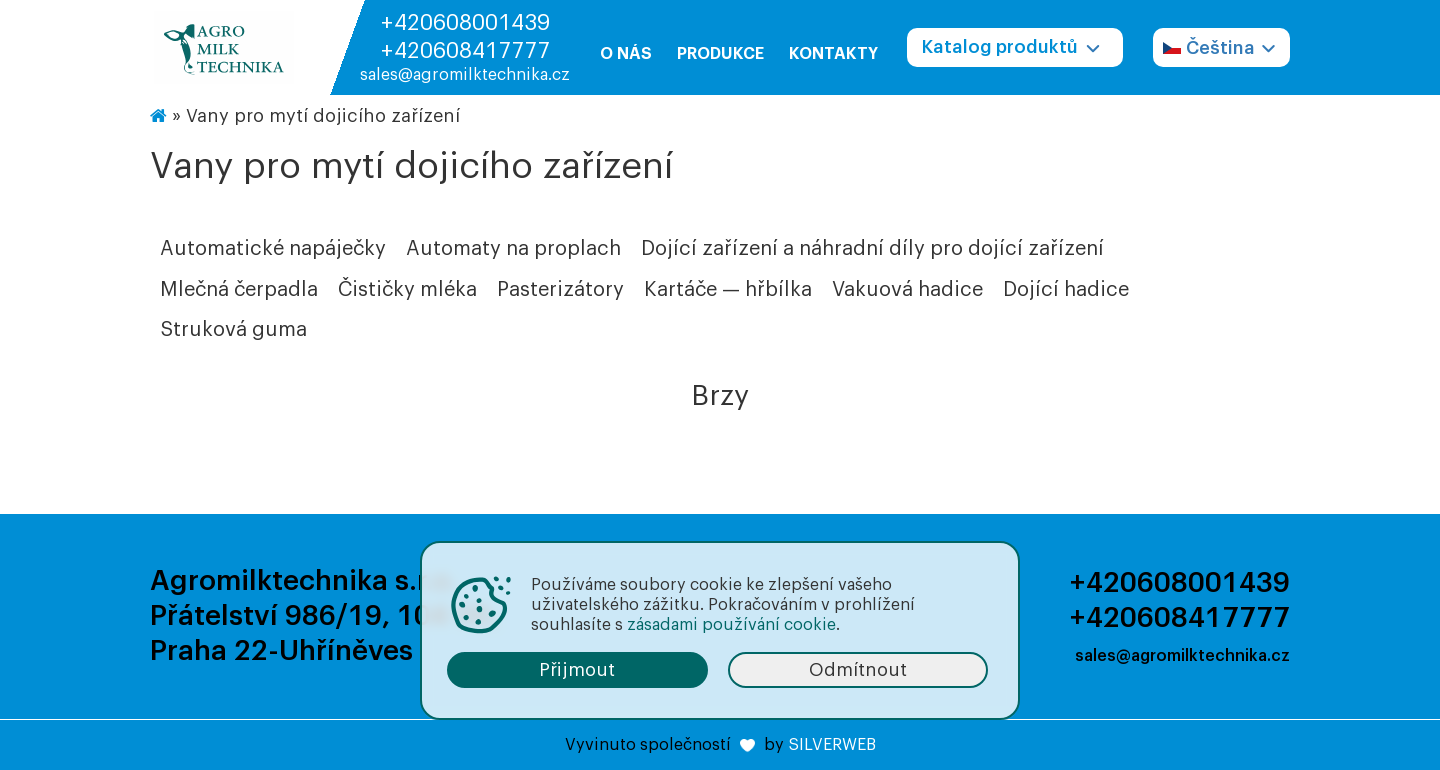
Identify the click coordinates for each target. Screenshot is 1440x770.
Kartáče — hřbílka (728, 290)
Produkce (720, 54)
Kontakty (833, 54)
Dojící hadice (1066, 290)
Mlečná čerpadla (239, 290)
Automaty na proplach (513, 249)
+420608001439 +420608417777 (465, 37)
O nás (626, 54)
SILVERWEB (832, 745)
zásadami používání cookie (731, 625)
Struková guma (233, 330)
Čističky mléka (407, 290)
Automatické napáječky (273, 249)
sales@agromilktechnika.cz (465, 75)
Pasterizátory (560, 290)
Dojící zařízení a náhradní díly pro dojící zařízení (872, 249)
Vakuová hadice (907, 290)
